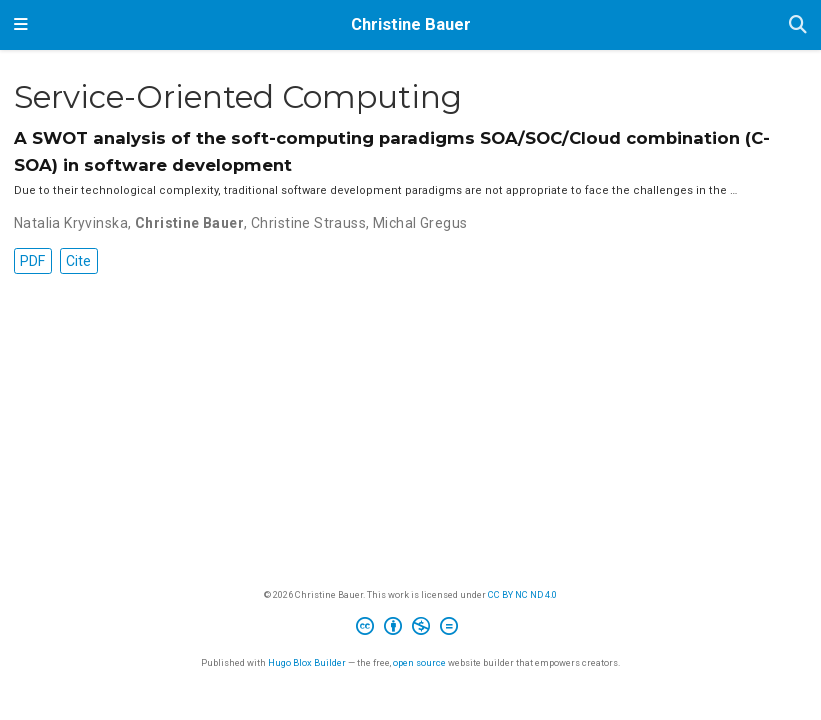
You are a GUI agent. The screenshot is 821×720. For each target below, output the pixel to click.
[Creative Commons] (411, 629)
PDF (32, 261)
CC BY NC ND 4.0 (522, 594)
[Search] (798, 25)
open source (419, 662)
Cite (78, 261)
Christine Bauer (411, 24)
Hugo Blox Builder (307, 662)
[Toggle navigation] (21, 25)
